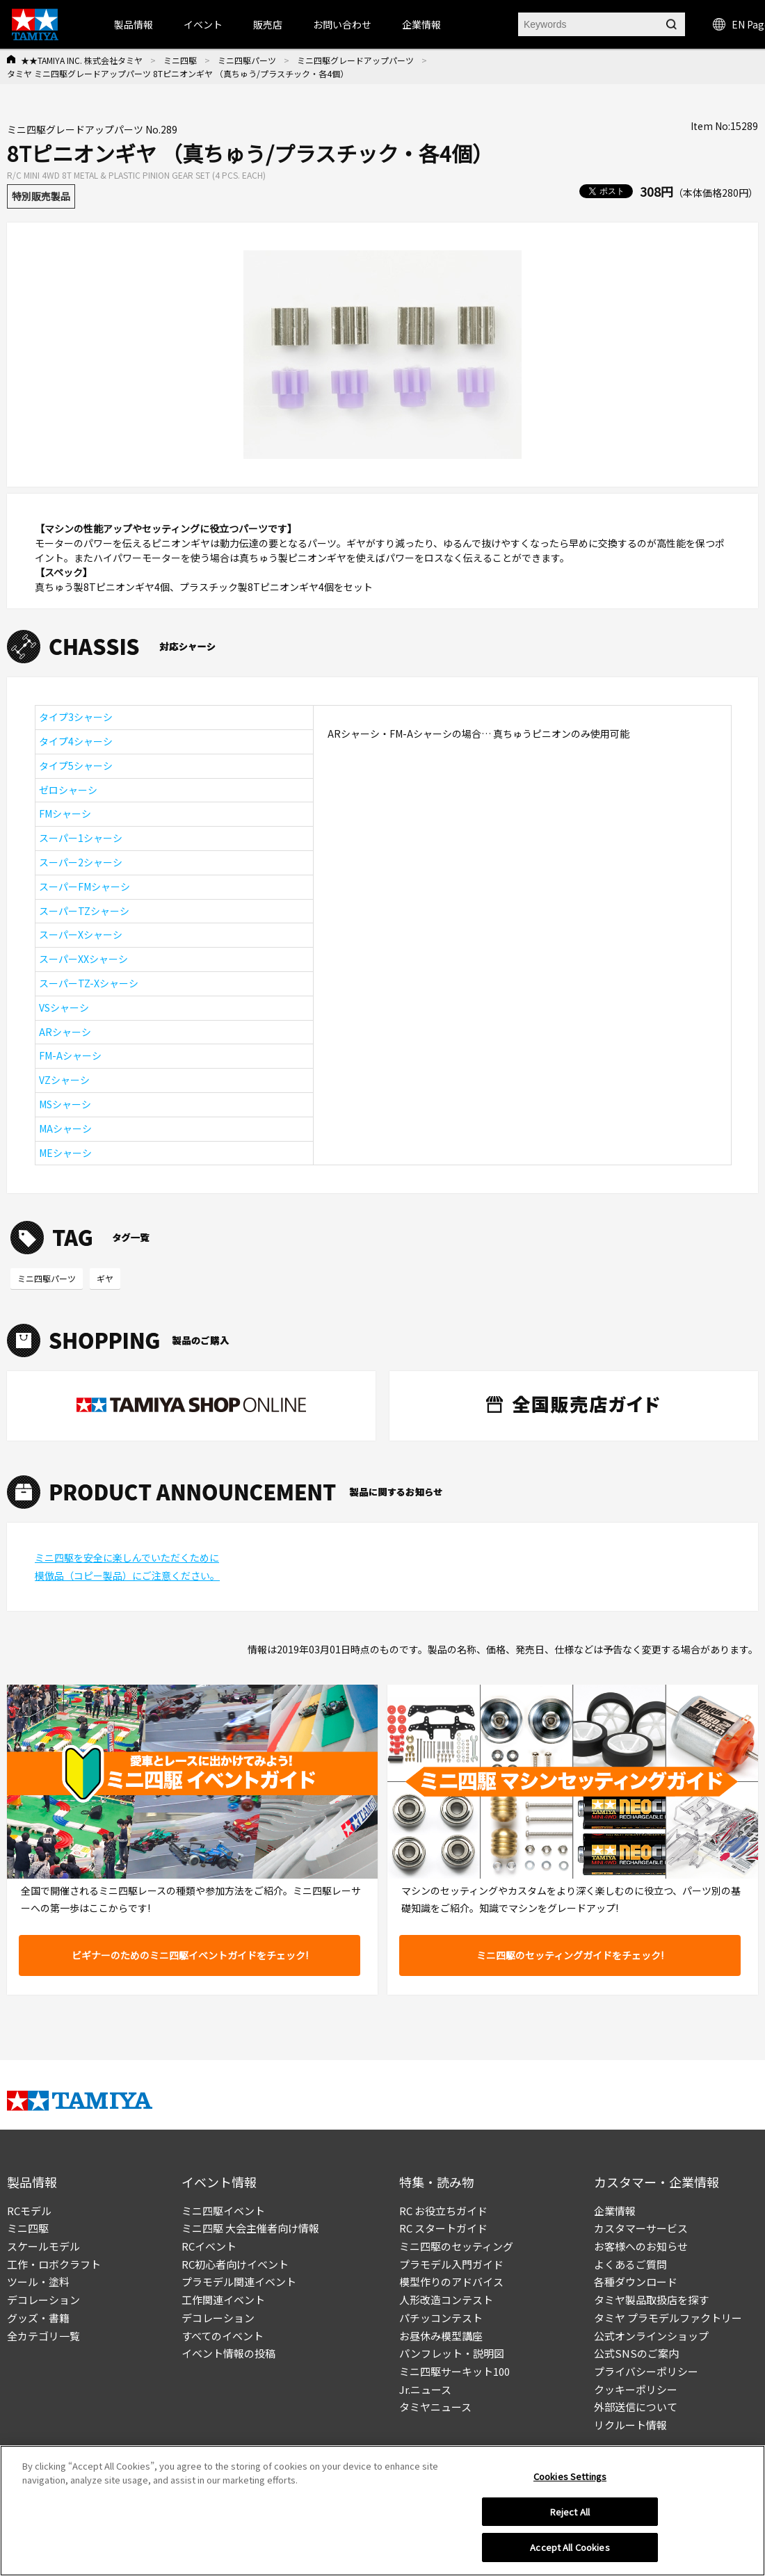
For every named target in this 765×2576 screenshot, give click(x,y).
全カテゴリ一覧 (43, 2335)
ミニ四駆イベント (223, 2210)
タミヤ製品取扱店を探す (651, 2299)
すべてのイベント (223, 2335)
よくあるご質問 (630, 2264)
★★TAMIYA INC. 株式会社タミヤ (82, 60)
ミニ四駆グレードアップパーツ (355, 60)
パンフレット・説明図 (451, 2353)
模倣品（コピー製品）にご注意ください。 (127, 1575)
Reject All (570, 2515)
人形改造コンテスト (446, 2299)
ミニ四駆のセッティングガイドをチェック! (569, 1955)
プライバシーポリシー (646, 2371)
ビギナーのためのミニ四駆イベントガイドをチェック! (190, 1955)
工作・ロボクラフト (54, 2264)
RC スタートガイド (443, 2228)
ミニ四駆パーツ (247, 60)
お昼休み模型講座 (441, 2335)
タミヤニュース (435, 2406)
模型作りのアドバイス (451, 2281)
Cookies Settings (569, 2480)
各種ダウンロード (635, 2281)
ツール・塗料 (38, 2281)
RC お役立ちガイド (443, 2210)
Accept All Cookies (569, 2552)
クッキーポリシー (635, 2389)
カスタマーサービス (641, 2228)
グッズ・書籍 (38, 2317)
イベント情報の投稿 (228, 2353)
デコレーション (43, 2299)
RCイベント (209, 2246)
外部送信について (635, 2406)
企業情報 (615, 2210)
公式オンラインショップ (651, 2335)
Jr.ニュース (425, 2389)
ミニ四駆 (180, 60)
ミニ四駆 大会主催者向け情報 (250, 2228)
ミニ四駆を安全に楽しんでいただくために (127, 1557)
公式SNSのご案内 (636, 2353)
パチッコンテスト (441, 2317)
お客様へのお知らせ (641, 2246)
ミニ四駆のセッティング (456, 2246)
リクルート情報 (630, 2424)
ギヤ (105, 1278)
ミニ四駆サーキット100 (454, 2371)
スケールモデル (43, 2246)
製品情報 (133, 24)
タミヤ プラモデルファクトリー (668, 2317)
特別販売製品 (41, 196)
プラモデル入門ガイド (451, 2264)
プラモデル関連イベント (239, 2281)
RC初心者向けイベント (235, 2264)
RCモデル (29, 2210)
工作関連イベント (223, 2299)
